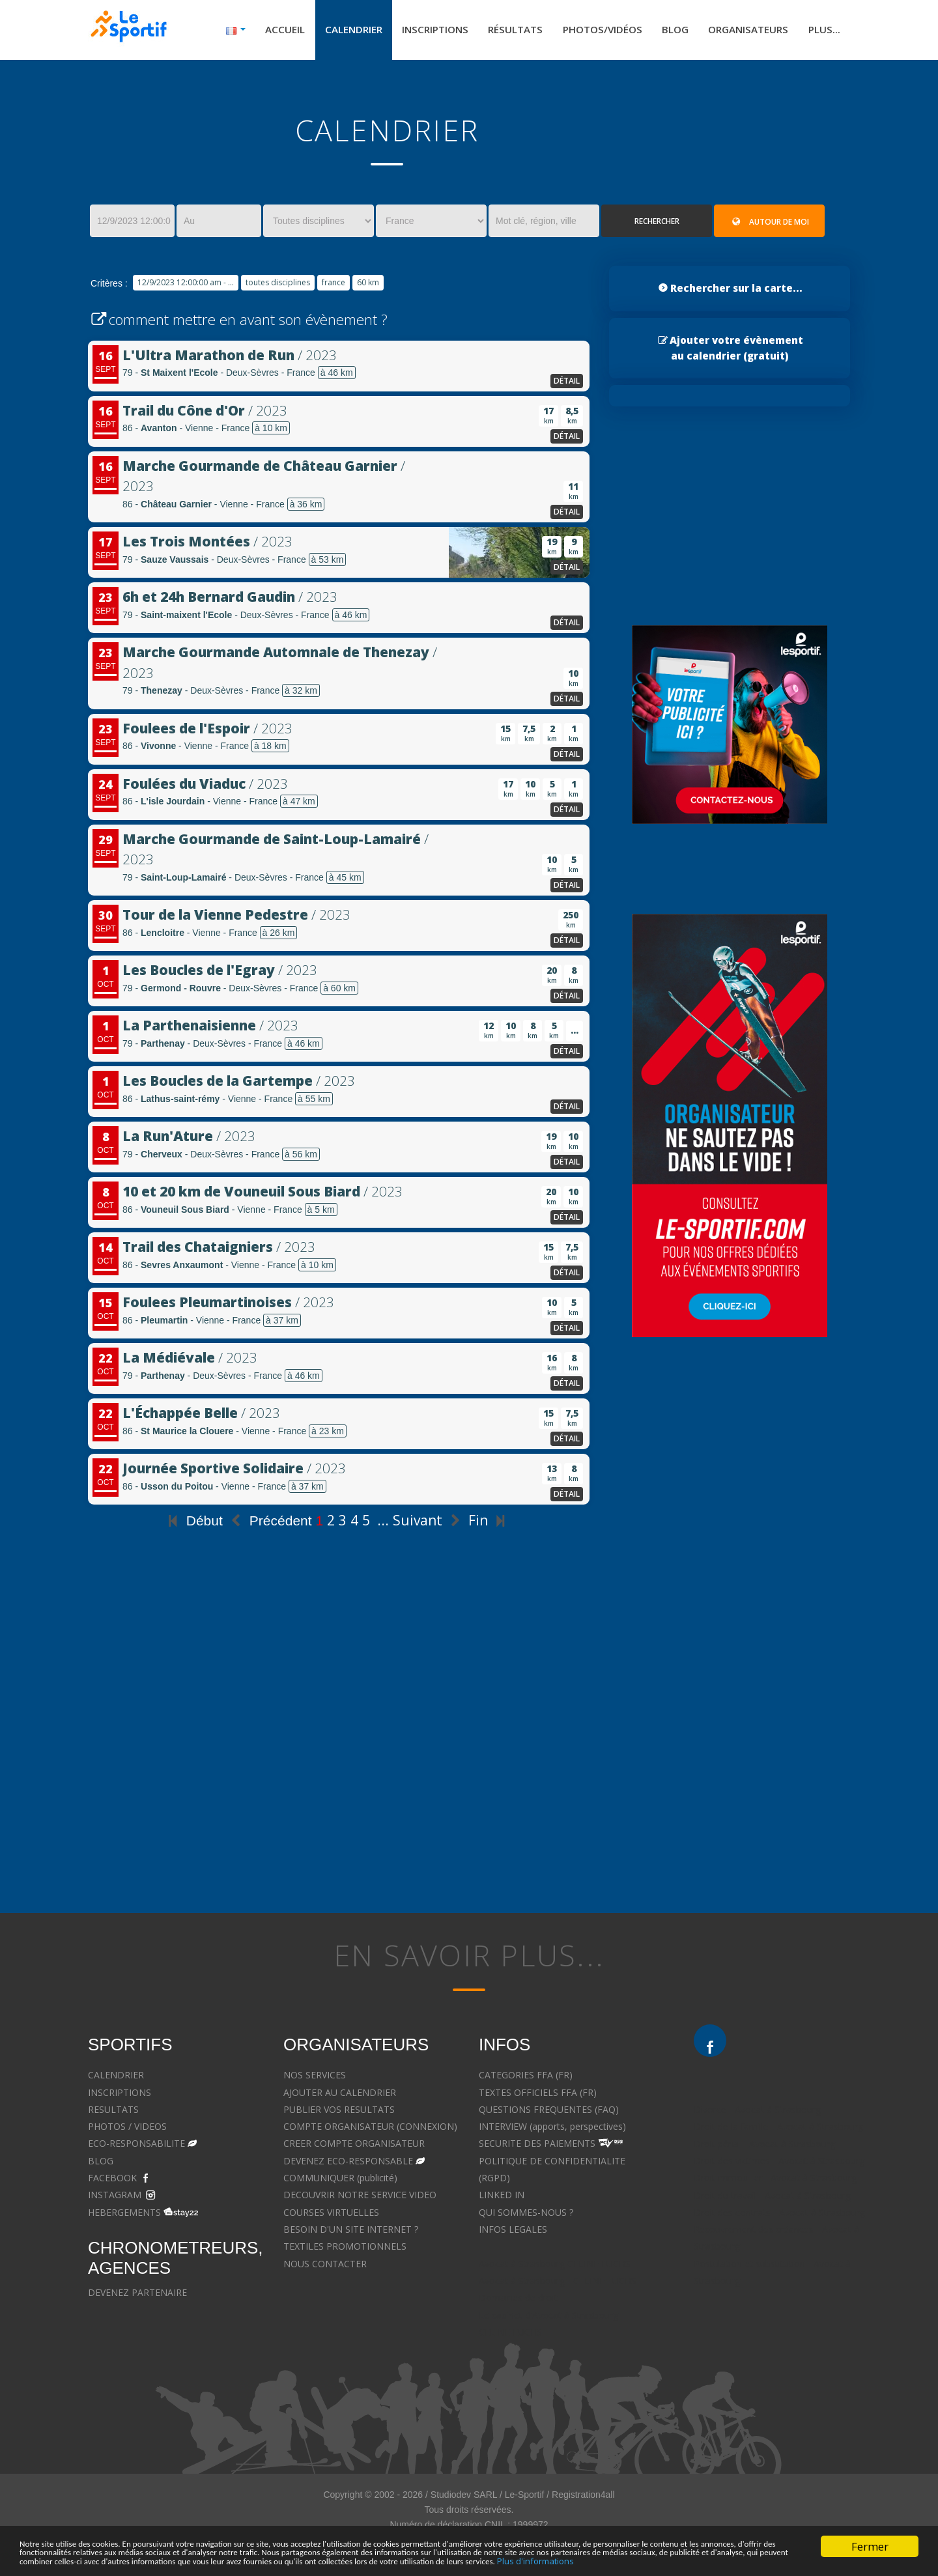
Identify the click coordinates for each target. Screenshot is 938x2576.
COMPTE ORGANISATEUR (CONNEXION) (370, 2129)
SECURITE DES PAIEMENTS (537, 2146)
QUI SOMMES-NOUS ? (526, 2215)
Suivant (428, 1523)
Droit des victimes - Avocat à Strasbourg (779, 2164)
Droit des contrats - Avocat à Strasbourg (779, 2215)
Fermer (869, 2526)
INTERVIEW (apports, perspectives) (552, 2129)
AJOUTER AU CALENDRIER (339, 2095)
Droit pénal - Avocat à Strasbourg (764, 2146)
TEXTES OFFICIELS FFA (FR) (538, 2095)
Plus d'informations (255, 2560)
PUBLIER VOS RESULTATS (339, 2112)
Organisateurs (744, 31)
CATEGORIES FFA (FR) (526, 2078)
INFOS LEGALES (513, 2232)
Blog (667, 31)
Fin (489, 1523)
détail (567, 383)
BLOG (100, 2164)
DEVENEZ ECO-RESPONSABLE (348, 2164)
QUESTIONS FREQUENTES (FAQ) (549, 2112)
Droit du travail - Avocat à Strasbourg (772, 2198)
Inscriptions (415, 31)
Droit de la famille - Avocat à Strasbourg (778, 2129)
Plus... (823, 31)
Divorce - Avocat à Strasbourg (757, 2112)
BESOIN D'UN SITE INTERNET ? (350, 2232)
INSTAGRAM (114, 2198)
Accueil (258, 31)
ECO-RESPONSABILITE (136, 2146)
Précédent (269, 1523)
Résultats (499, 31)
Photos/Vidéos (590, 31)
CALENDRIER (116, 2078)
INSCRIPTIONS (119, 2095)
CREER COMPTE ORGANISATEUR (354, 2146)
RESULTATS (113, 2112)
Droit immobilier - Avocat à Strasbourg (775, 2181)
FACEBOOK (112, 2181)
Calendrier (329, 31)
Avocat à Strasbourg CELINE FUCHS (555, 2266)
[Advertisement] (339, 1765)
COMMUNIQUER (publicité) (340, 2181)
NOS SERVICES (314, 2078)
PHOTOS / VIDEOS (127, 2129)
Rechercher (656, 223)
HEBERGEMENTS (124, 2215)
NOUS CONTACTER (325, 2266)
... (383, 1523)
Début (193, 1523)
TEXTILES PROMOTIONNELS (344, 2249)
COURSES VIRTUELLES (331, 2215)
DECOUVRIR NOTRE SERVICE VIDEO (359, 2198)
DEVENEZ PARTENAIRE (137, 2295)
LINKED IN (501, 2198)
